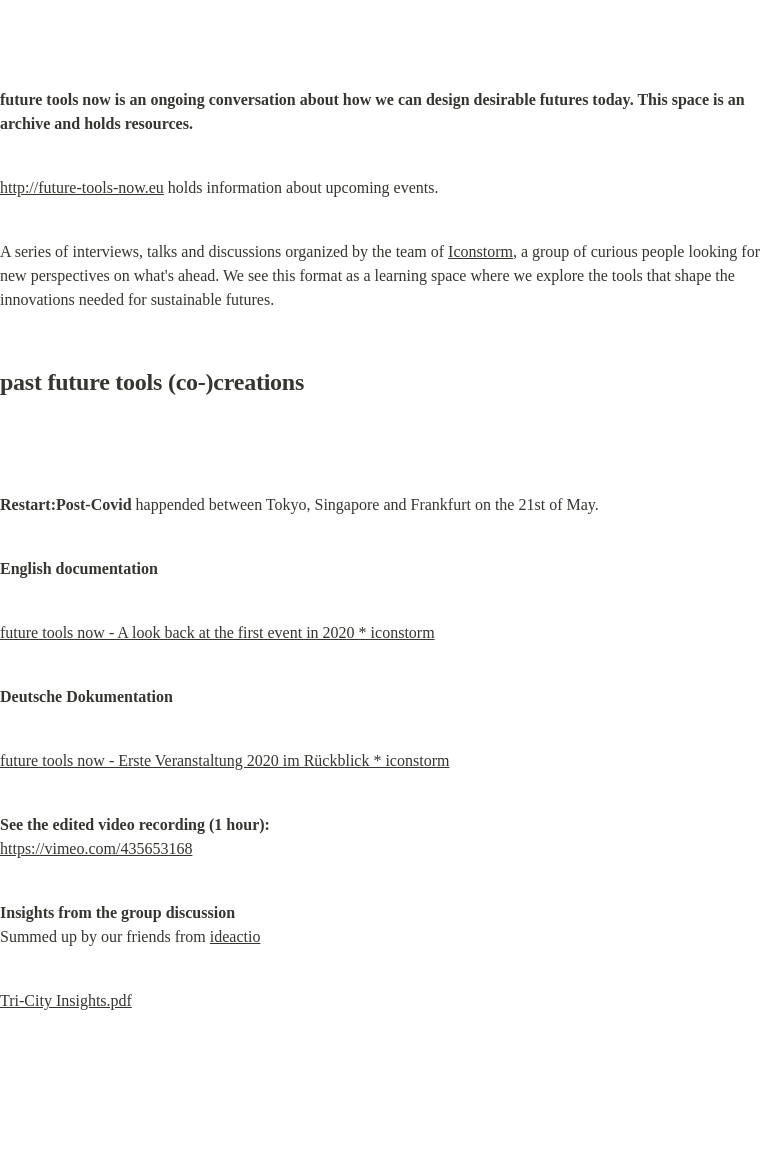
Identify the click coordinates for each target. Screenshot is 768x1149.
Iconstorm (480, 251)
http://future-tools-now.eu (82, 187)
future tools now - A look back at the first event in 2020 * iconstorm (217, 632)
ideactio (235, 936)
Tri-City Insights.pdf (66, 1000)
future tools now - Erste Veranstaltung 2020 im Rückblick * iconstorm (224, 760)
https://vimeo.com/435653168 (96, 848)
